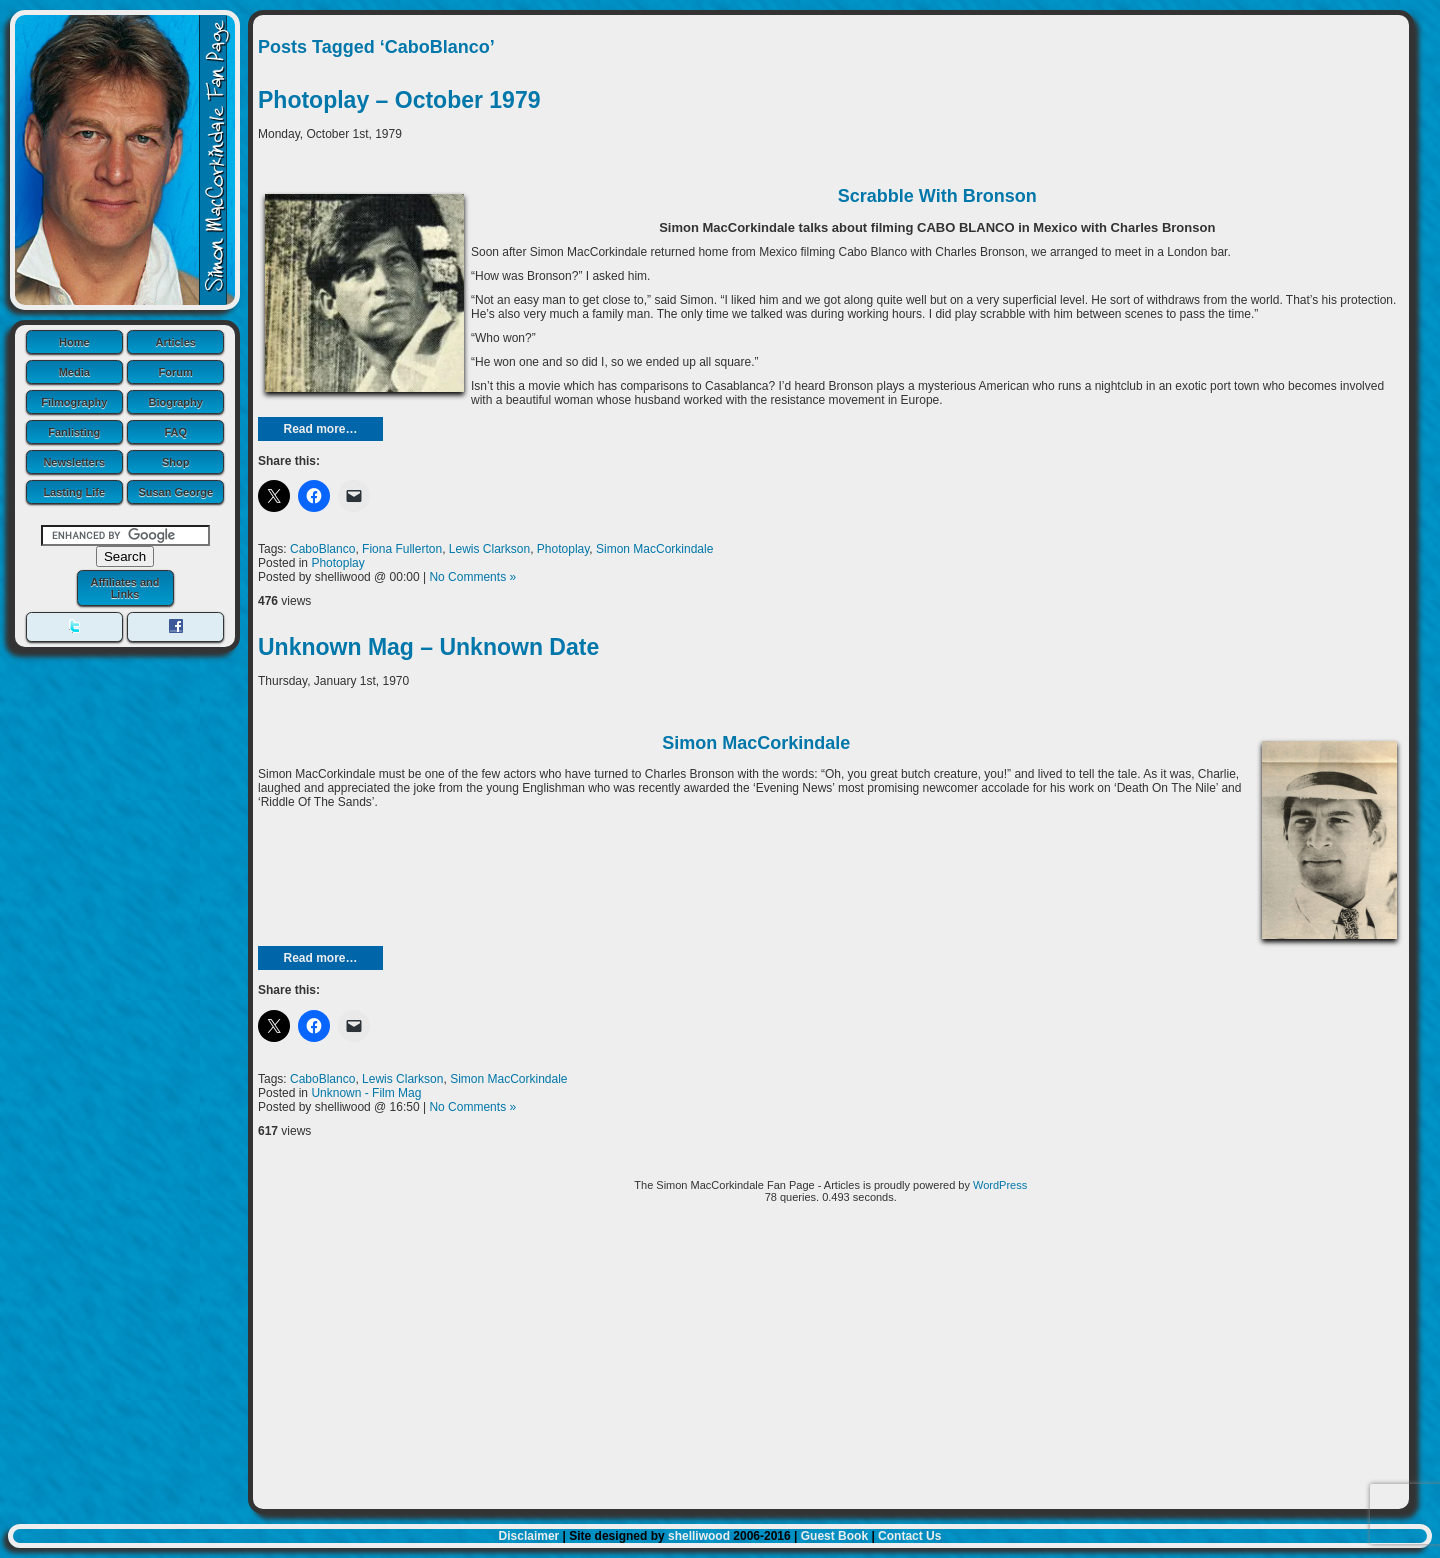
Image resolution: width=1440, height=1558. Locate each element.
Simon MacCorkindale (654, 549)
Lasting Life (74, 492)
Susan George (175, 492)
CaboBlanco (322, 549)
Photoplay (563, 549)
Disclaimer (529, 1536)
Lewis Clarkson (489, 549)
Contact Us (909, 1536)
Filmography (74, 402)
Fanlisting (74, 432)
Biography (176, 402)
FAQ (175, 432)
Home (74, 342)
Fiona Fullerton (402, 549)
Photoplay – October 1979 (399, 100)
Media (74, 372)
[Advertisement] (831, 1364)
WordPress (1000, 1185)
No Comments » (472, 577)
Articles (176, 342)
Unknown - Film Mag (366, 1093)
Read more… (320, 429)
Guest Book (834, 1536)
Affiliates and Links (124, 588)
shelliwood (699, 1536)
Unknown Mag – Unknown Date (428, 647)
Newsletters (74, 462)
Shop (176, 462)
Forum (176, 372)
